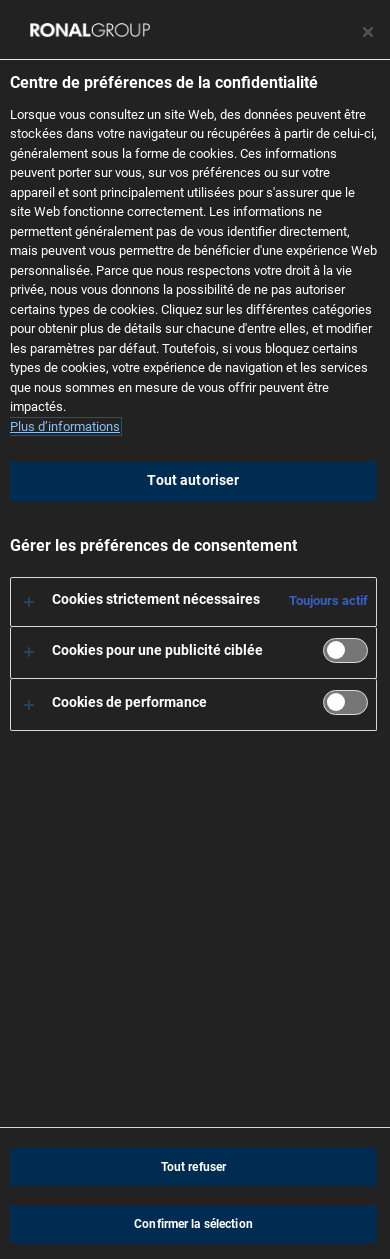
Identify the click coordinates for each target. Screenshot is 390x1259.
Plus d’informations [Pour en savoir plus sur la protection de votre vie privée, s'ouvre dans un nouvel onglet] (65, 426)
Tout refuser (193, 1167)
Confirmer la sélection (193, 1224)
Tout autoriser (193, 480)
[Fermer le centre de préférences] (368, 32)
